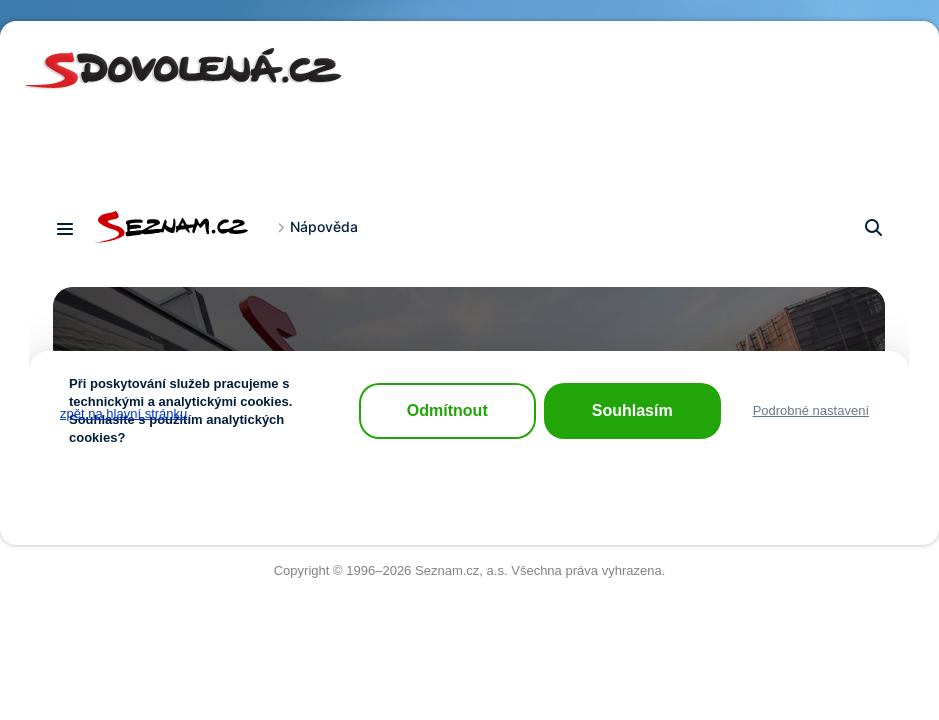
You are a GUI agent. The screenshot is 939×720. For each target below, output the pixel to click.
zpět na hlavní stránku (123, 413)
